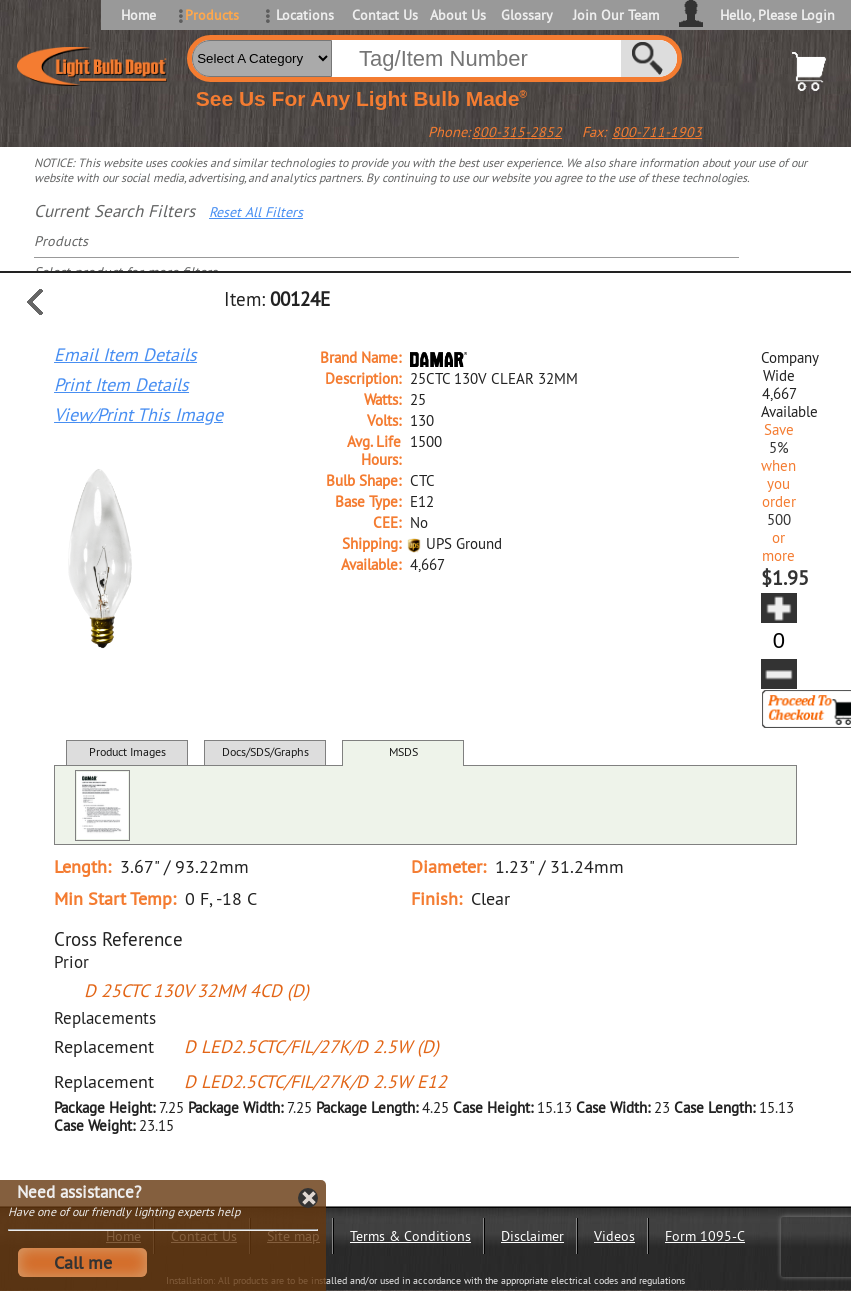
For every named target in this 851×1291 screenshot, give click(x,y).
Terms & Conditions (410, 1236)
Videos (614, 1236)
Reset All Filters (256, 212)
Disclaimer (532, 1236)
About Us (458, 15)
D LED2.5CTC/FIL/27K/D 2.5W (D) (311, 1046)
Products (212, 15)
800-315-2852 (517, 132)
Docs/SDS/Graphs (265, 751)
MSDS (403, 751)
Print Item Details (121, 385)
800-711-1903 (657, 132)
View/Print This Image (138, 415)
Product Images (127, 751)
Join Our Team (616, 15)
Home (138, 15)
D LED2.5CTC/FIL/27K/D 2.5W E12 (315, 1081)
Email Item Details (125, 355)
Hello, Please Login (777, 15)
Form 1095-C (705, 1236)
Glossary (527, 15)
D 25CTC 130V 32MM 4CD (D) (196, 990)
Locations (305, 15)
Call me (83, 1262)
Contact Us (383, 15)
